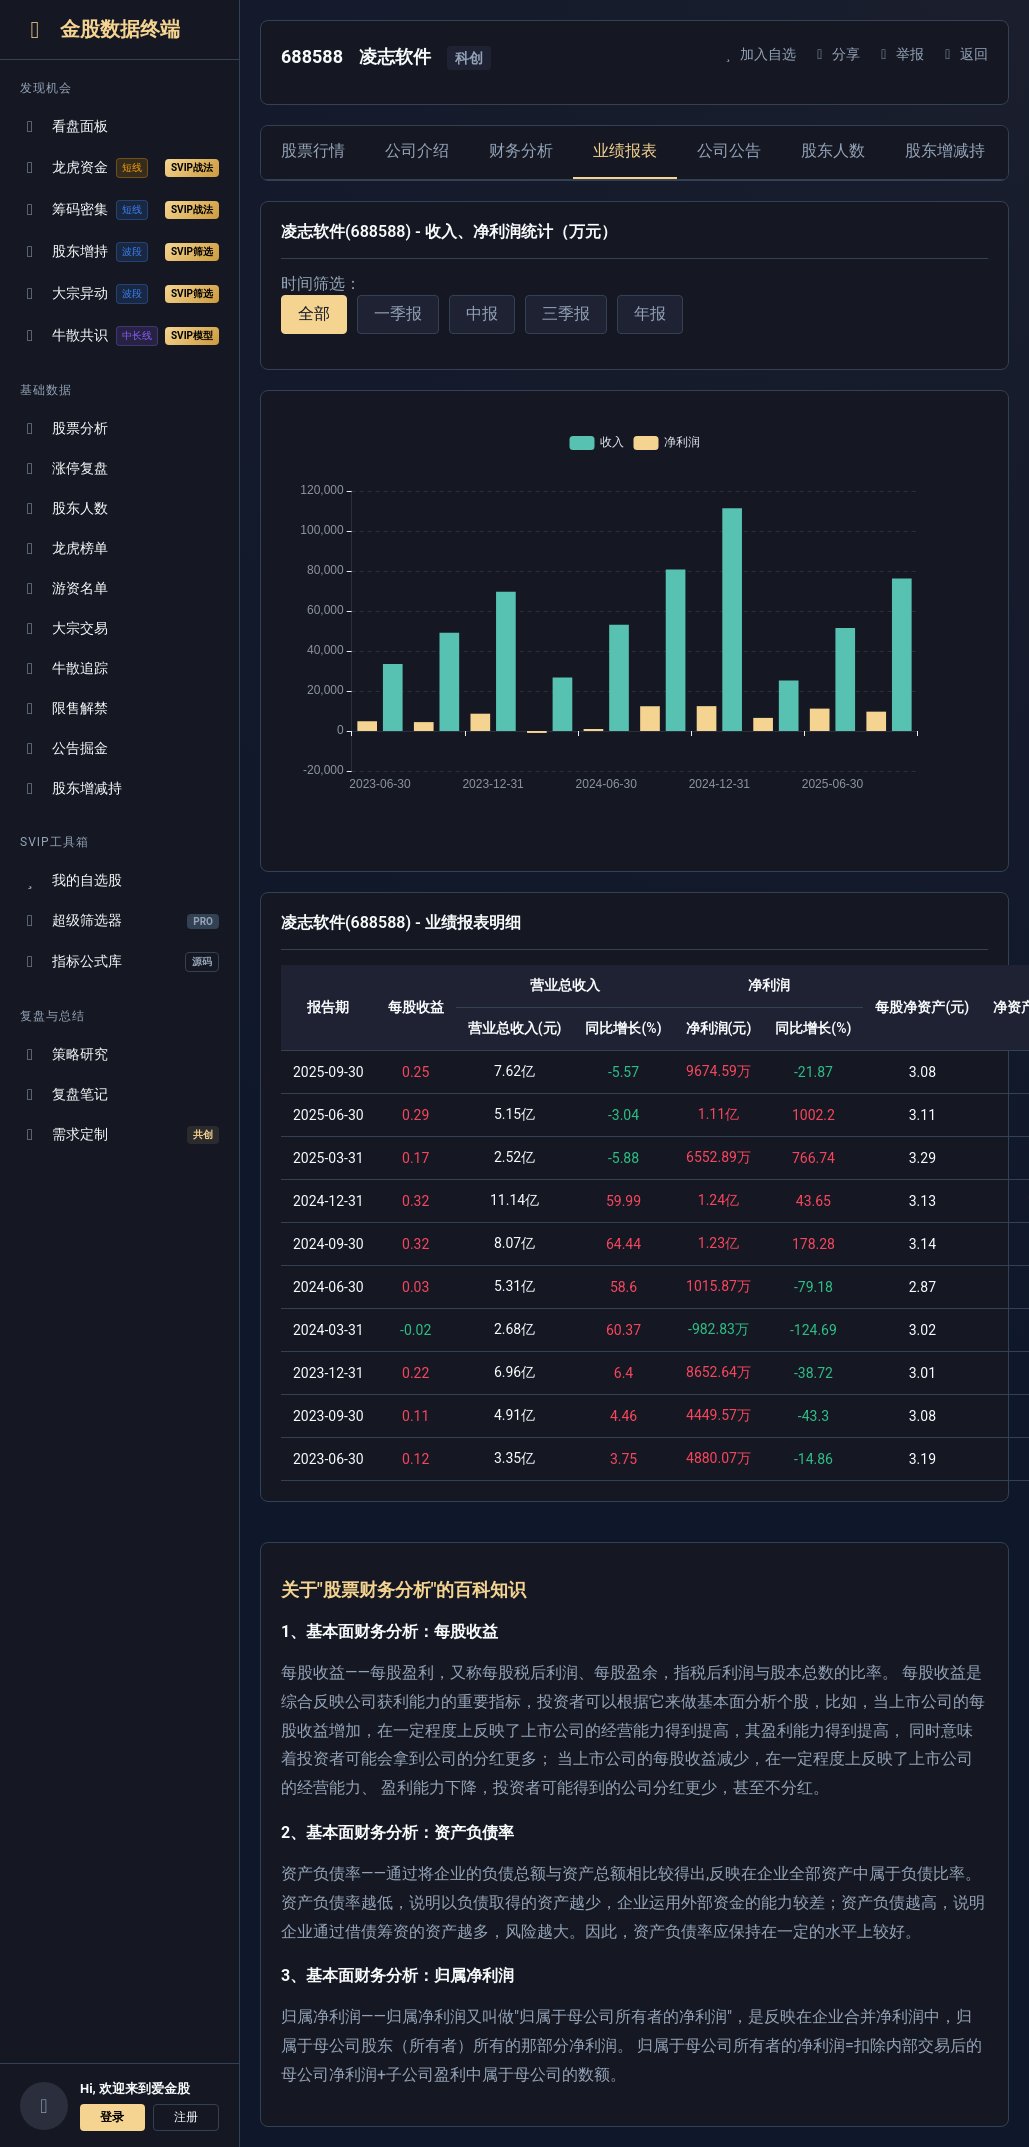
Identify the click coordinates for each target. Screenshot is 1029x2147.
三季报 (566, 313)
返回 (963, 54)
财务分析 (521, 150)
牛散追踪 (64, 668)
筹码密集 (119, 210)
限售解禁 (64, 708)
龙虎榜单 (64, 548)
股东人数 (64, 508)
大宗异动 (119, 294)
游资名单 (64, 588)
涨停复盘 (64, 468)
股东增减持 (71, 788)
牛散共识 (119, 336)
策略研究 (64, 1054)
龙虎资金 (119, 168)
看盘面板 (64, 126)
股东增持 (119, 252)
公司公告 (729, 150)
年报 (650, 313)
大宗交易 (64, 628)
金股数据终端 (100, 29)
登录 (112, 2117)
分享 (835, 54)
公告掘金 (64, 748)
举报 (899, 54)
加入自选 (757, 54)
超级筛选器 (119, 920)
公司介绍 (417, 150)
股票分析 (64, 428)
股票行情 (313, 150)
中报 (482, 313)
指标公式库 (119, 962)
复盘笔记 (64, 1094)
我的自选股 (71, 880)
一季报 (398, 313)
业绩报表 (625, 150)
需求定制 (119, 1135)
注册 (186, 2117)
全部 (314, 313)
